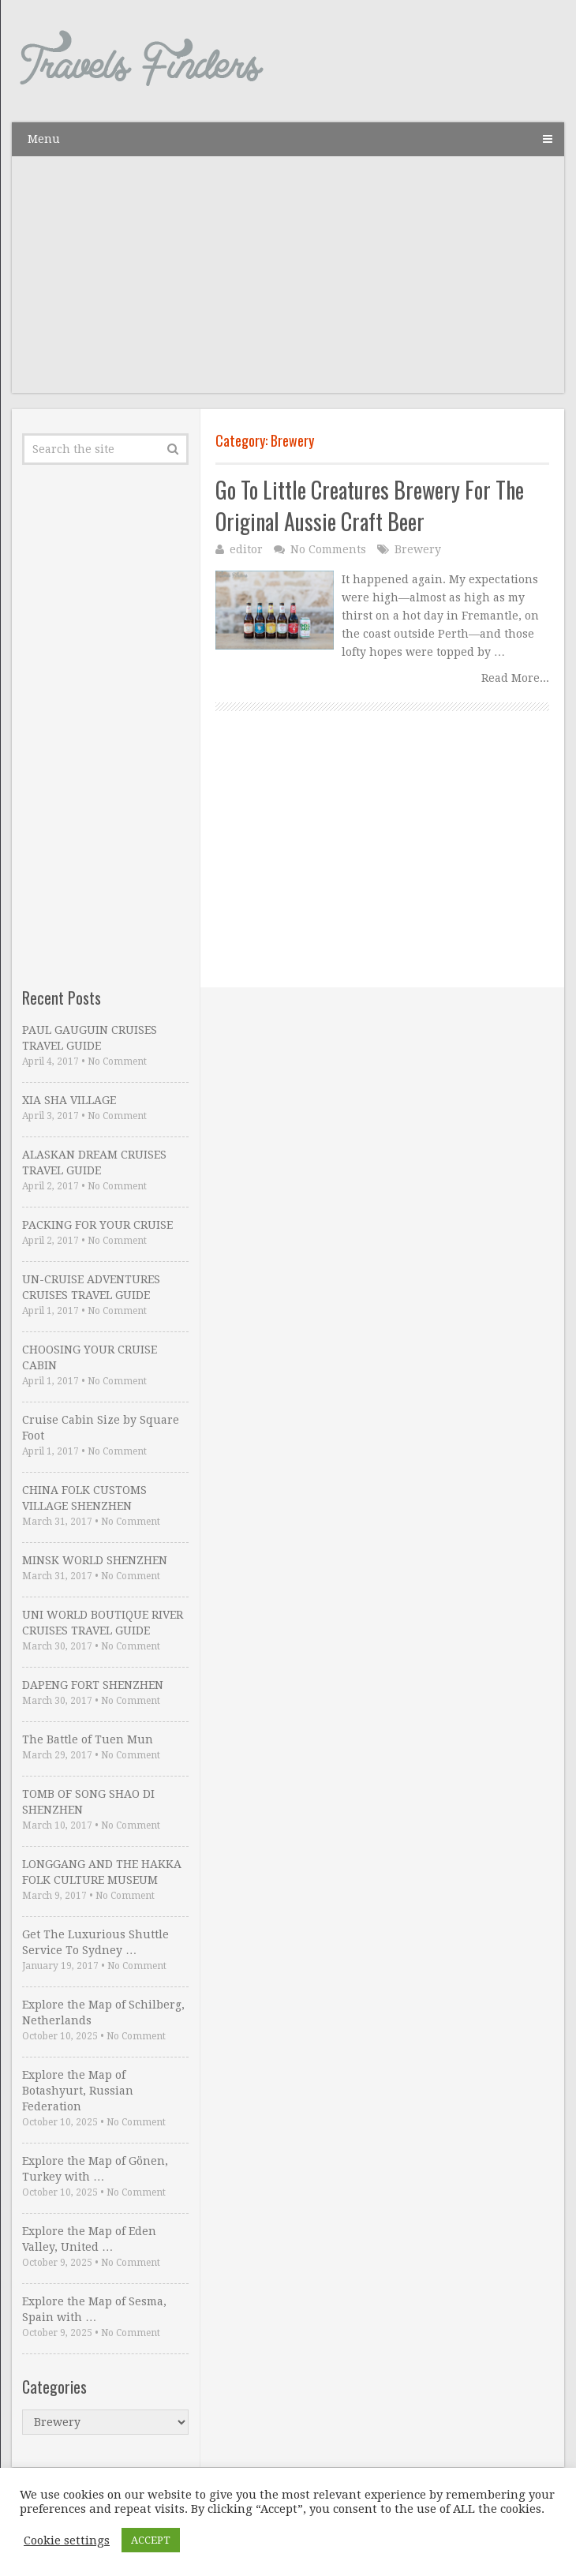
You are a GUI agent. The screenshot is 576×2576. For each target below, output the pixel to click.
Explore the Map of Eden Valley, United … (89, 2239)
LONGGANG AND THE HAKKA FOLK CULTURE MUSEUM (101, 1872)
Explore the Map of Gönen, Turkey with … (95, 2169)
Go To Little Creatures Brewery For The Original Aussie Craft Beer (369, 505)
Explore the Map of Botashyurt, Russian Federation (77, 2091)
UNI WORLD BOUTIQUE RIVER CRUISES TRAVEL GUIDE (102, 1622)
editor (246, 549)
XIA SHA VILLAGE (69, 1100)
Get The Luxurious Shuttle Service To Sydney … (95, 1942)
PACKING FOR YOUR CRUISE (97, 1225)
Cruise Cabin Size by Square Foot (100, 1427)
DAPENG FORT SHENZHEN (92, 1685)
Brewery (418, 549)
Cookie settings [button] (67, 2540)
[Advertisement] (288, 282)
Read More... (515, 678)
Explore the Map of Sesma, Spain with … (94, 2309)
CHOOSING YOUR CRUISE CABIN (89, 1357)
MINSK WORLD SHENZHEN (94, 1560)
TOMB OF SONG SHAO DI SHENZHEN (88, 1802)
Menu (44, 139)
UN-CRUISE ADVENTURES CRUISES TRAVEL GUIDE (91, 1287)
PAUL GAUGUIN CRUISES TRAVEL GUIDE (89, 1038)
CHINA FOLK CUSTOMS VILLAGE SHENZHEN (84, 1498)
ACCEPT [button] (150, 2540)
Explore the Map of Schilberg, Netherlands (103, 2012)
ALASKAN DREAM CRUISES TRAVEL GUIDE (94, 1162)
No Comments (328, 549)
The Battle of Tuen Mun (87, 1739)
